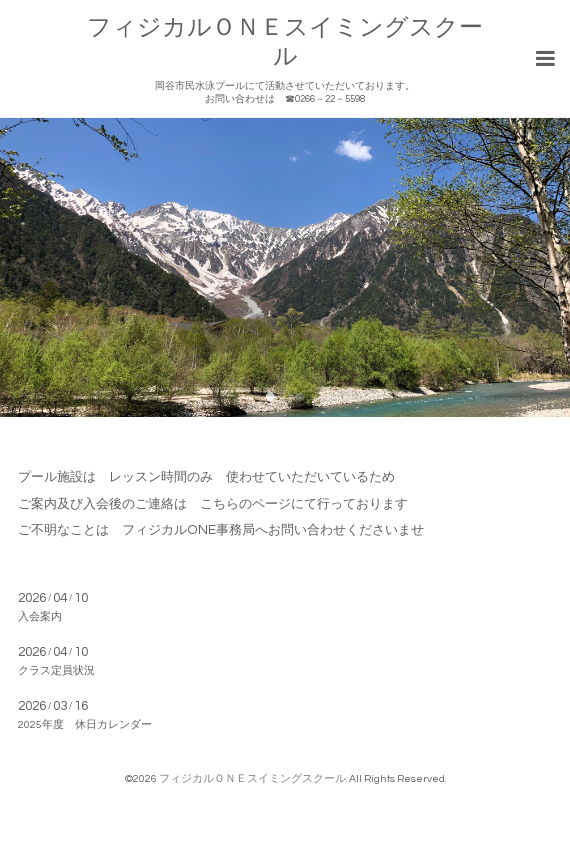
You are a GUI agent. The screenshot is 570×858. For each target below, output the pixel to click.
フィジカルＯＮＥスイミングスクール (252, 778)
